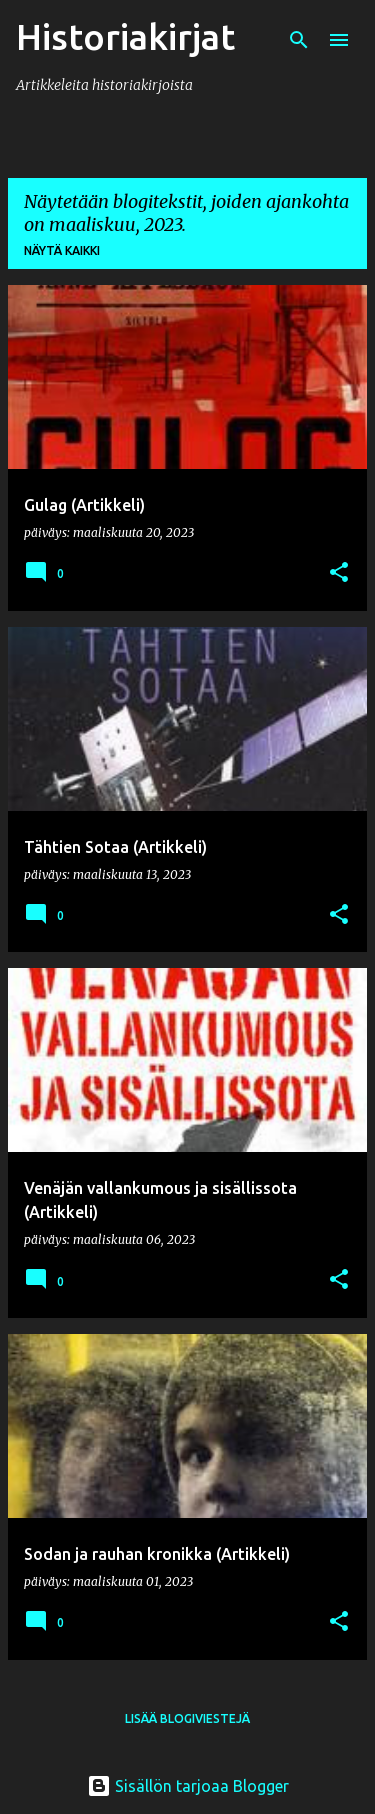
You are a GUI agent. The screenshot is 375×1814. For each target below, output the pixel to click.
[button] (339, 573)
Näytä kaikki (62, 250)
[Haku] (299, 40)
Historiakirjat (125, 36)
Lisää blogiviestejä (187, 1718)
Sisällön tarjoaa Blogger (188, 1786)
